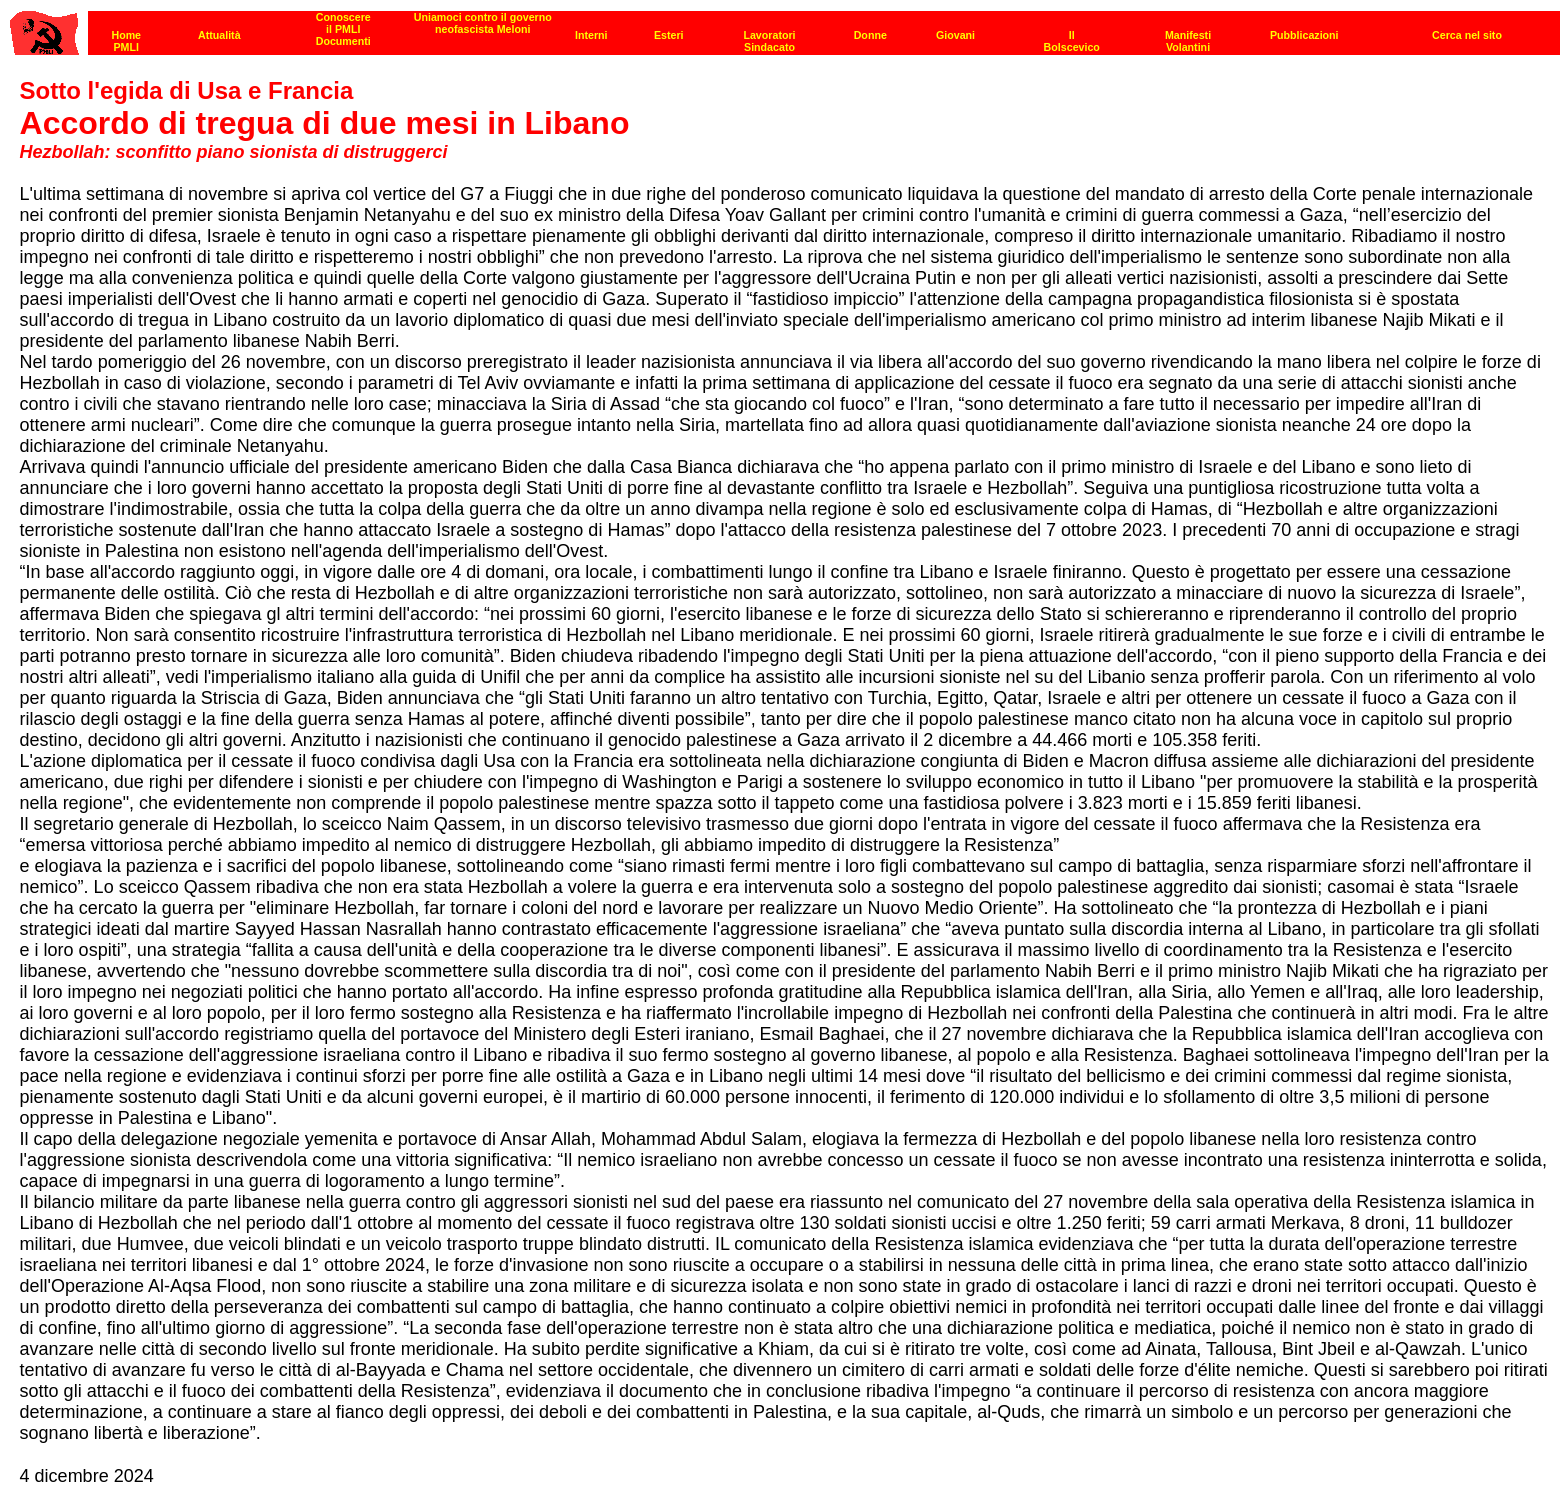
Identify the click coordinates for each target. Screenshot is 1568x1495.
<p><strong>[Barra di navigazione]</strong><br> (785, 27)
